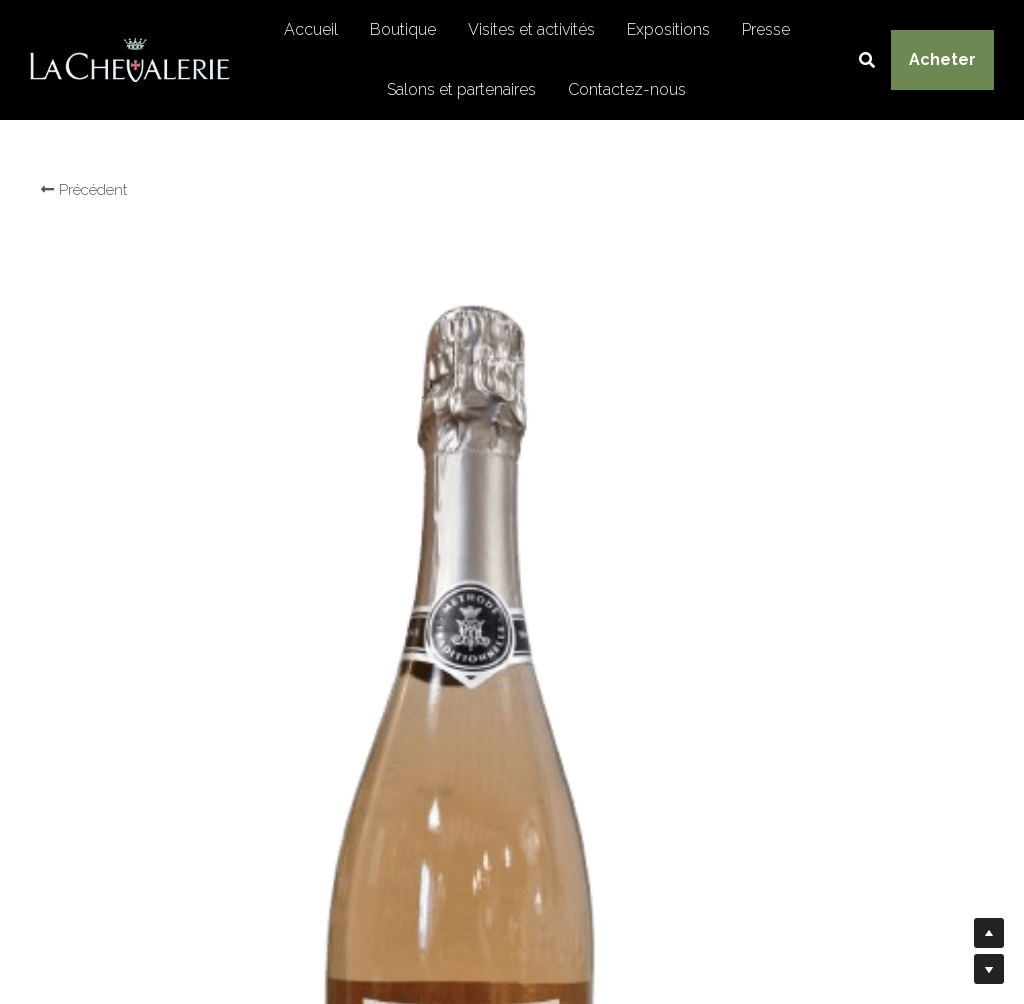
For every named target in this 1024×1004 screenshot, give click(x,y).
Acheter (942, 59)
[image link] (130, 58)
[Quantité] (796, 650)
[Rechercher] (867, 60)
